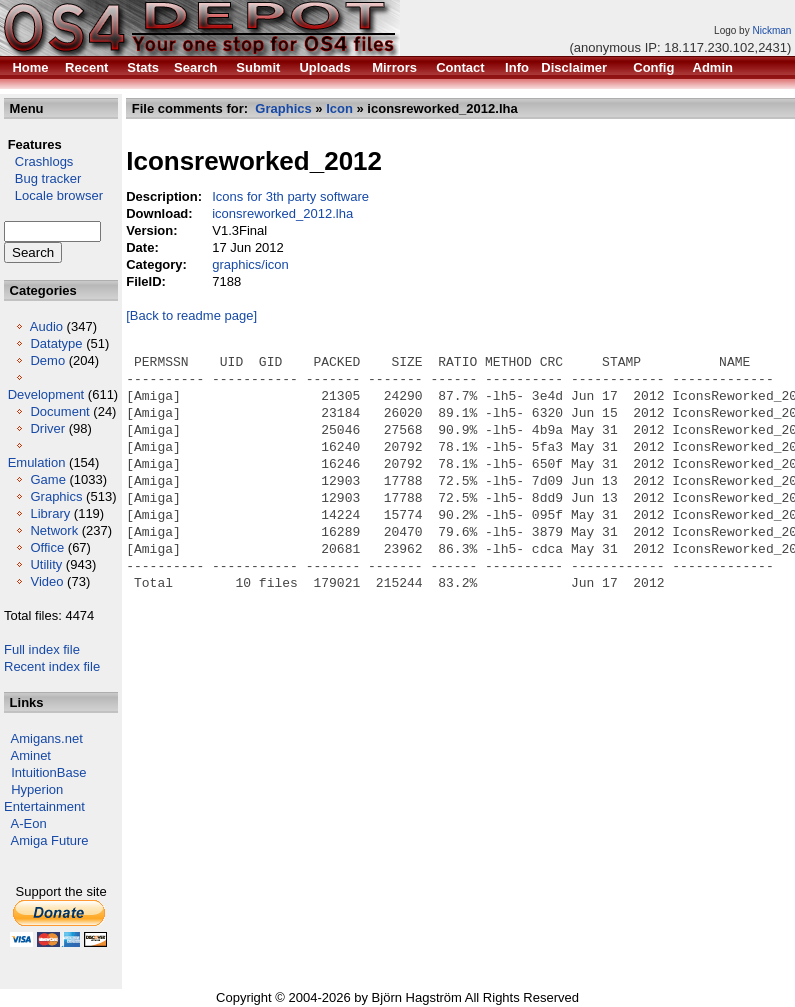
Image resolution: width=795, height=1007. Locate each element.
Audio (46, 326)
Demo (47, 360)
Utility (46, 564)
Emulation (37, 462)
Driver (47, 428)
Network (54, 530)
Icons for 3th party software (290, 196)
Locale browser (53, 195)
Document (59, 411)
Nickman (771, 30)
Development (46, 394)
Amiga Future (50, 840)
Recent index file (52, 666)
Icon (339, 108)
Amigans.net (47, 738)
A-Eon (29, 823)
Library (50, 513)
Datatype (56, 343)
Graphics (56, 496)
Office (47, 547)
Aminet (31, 755)
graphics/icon (250, 264)
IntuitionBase (48, 772)
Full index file (42, 649)
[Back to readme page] (191, 315)
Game (47, 479)
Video (46, 581)
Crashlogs (38, 161)
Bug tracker (42, 178)
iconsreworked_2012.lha (282, 213)
